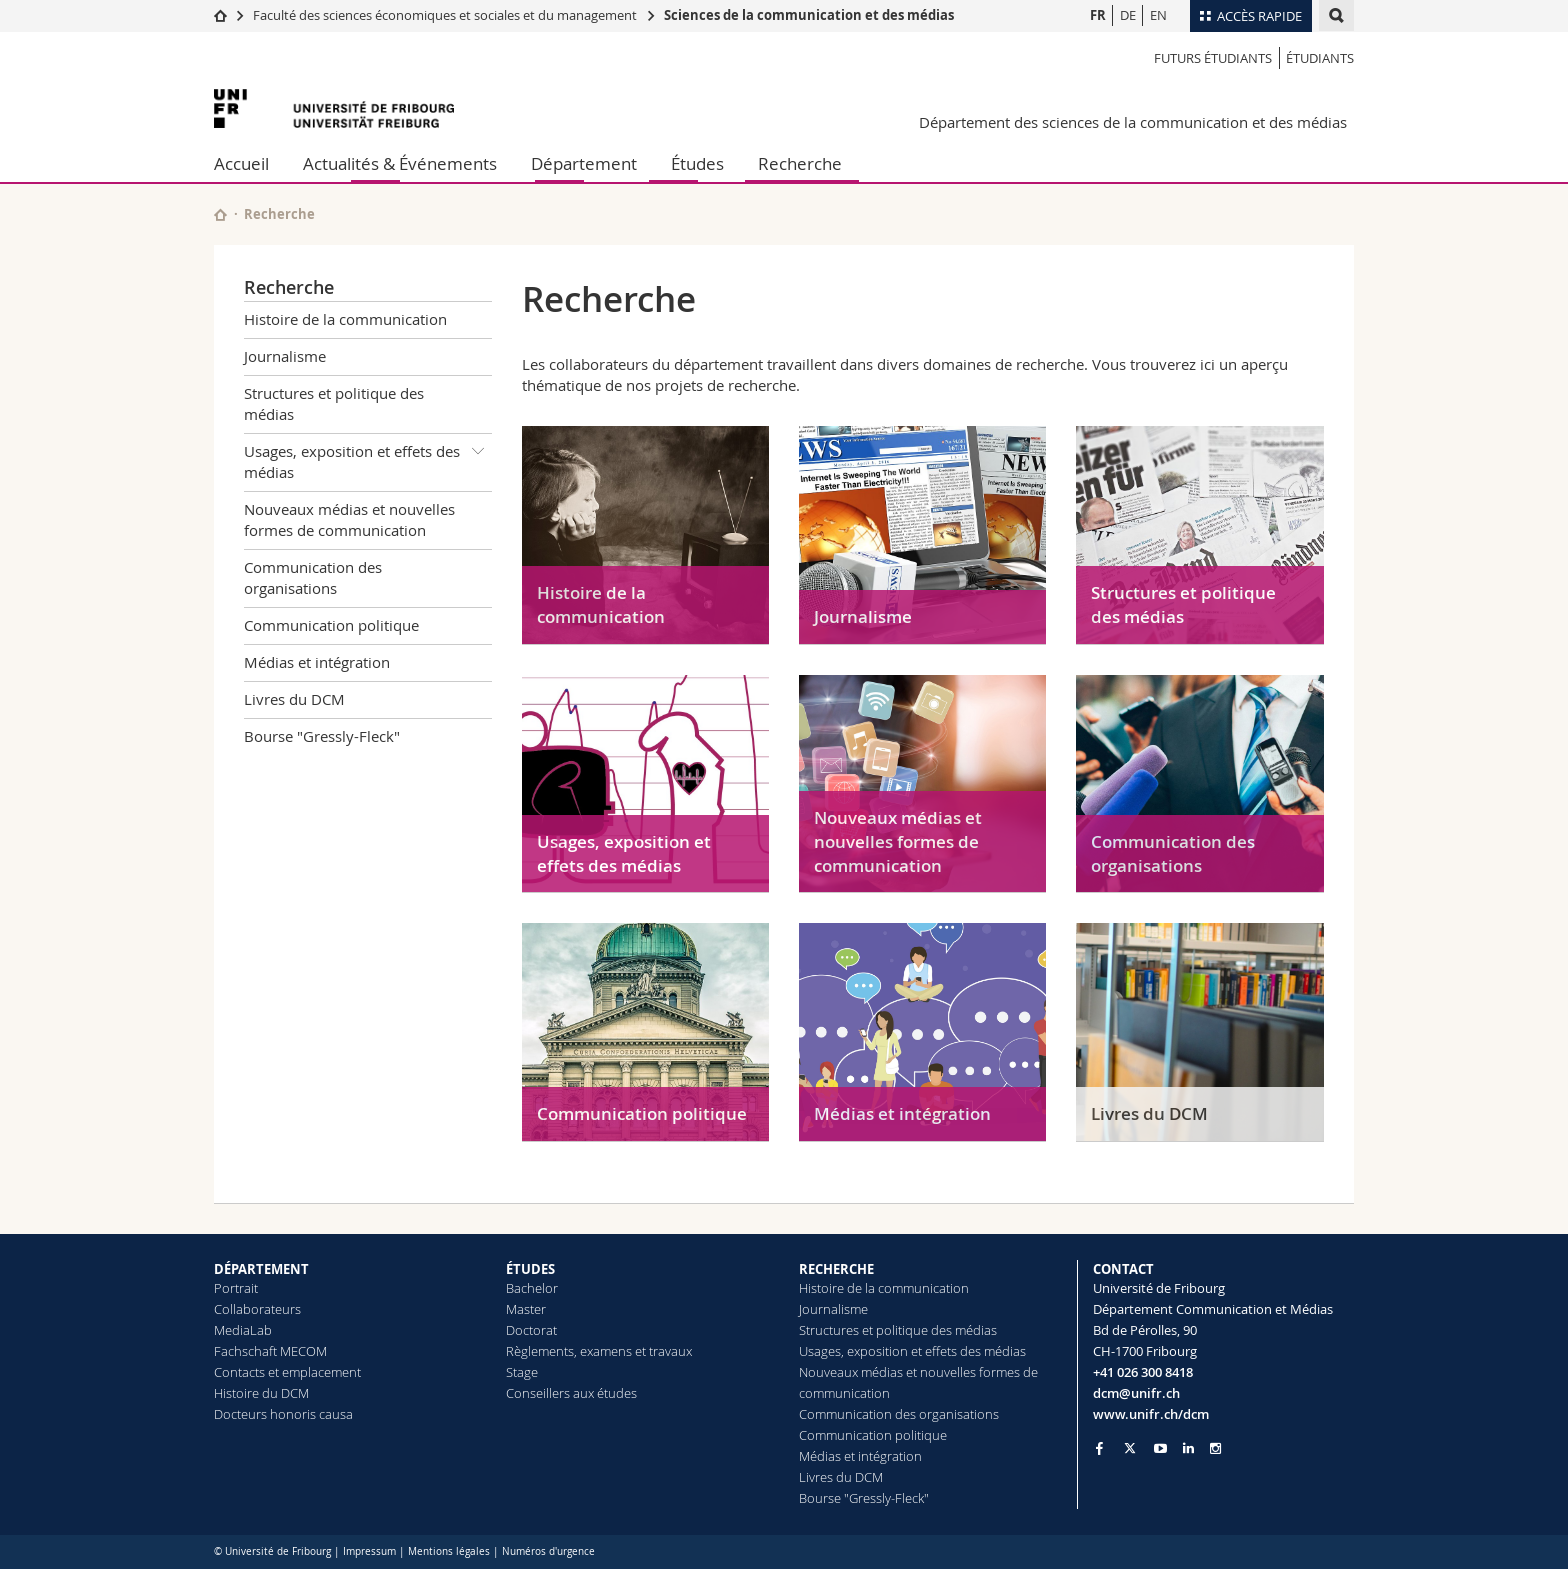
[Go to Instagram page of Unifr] (1215, 1448)
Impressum (369, 1551)
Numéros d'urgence (548, 1551)
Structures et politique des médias (334, 403)
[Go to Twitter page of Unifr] (1130, 1448)
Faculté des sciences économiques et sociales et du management (445, 15)
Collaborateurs (257, 1309)
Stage (522, 1372)
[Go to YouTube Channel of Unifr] (1160, 1448)
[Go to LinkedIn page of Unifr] (1188, 1448)
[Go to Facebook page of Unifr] (1099, 1448)
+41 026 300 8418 (1143, 1372)
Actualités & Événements (400, 163)
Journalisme (285, 356)
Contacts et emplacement (287, 1372)
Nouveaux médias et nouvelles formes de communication (349, 519)
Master (526, 1309)
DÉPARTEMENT (261, 1269)
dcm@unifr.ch (1136, 1393)
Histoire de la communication (345, 319)
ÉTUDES (530, 1269)
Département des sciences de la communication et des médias (1133, 122)
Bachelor (532, 1288)
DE (1128, 15)
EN (1158, 15)
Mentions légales (449, 1551)
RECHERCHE (836, 1269)
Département (584, 163)
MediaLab (243, 1330)
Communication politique (331, 625)
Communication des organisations (313, 577)
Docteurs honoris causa (283, 1414)
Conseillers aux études (571, 1393)
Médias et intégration (317, 662)
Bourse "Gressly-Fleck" (322, 736)
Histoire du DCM (261, 1393)
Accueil (241, 163)
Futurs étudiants (1213, 58)
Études (697, 163)
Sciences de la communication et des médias (809, 15)
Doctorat (531, 1330)
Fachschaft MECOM (270, 1351)
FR (1098, 15)
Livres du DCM (294, 699)
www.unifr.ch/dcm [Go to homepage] (1151, 1414)
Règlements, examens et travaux (599, 1351)
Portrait (236, 1288)
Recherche (800, 163)
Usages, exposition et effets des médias (368, 458)
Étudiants (1320, 58)
